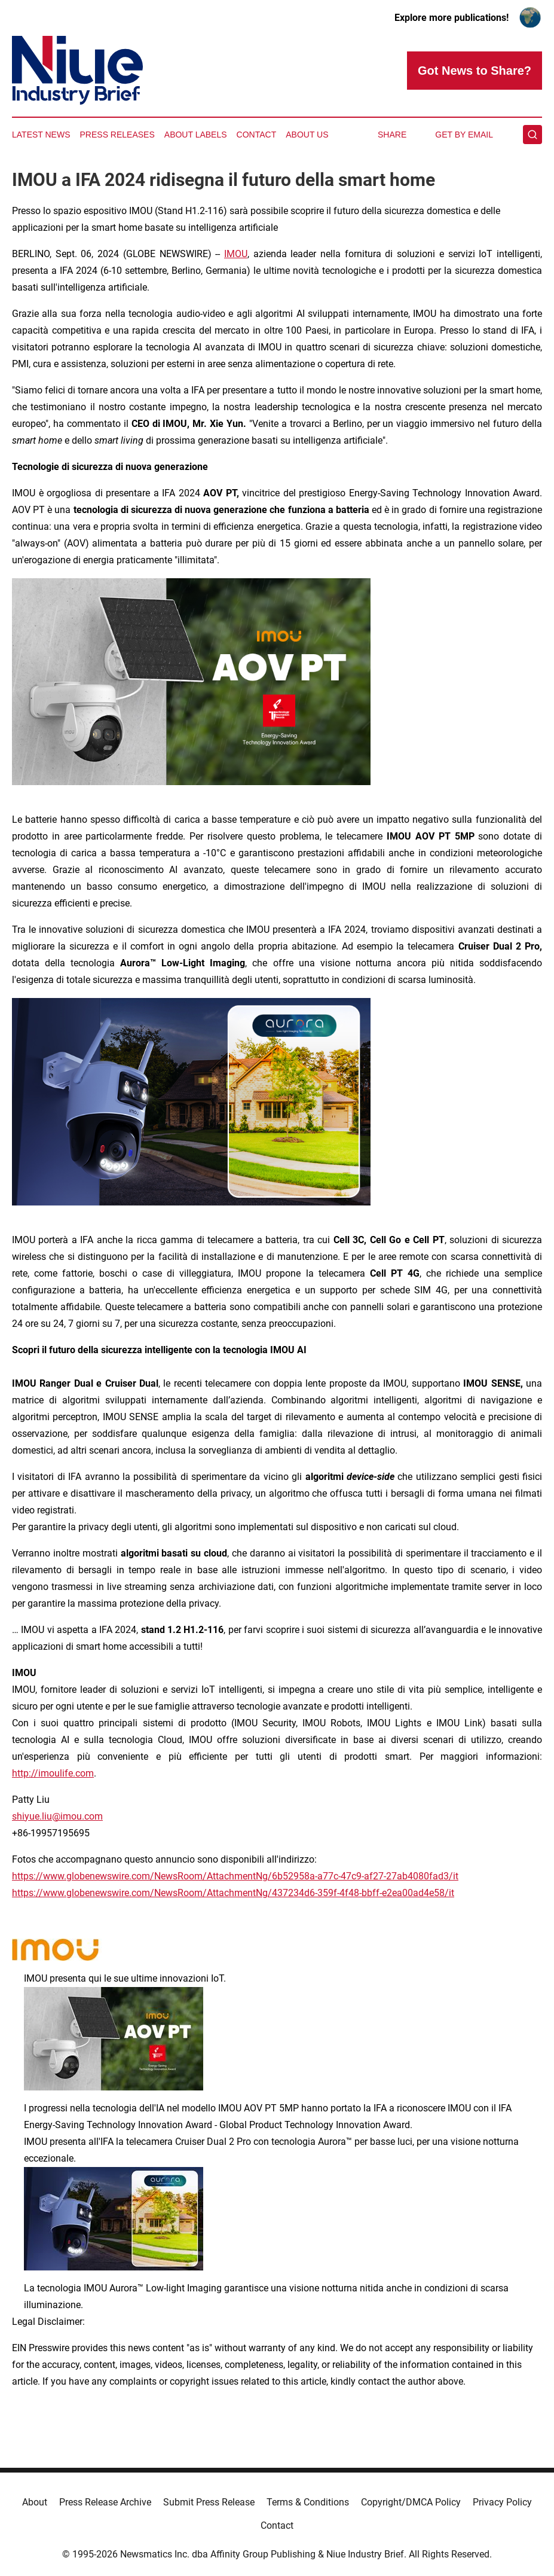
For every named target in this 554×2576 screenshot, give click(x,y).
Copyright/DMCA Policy (411, 2502)
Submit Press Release (209, 2502)
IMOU (235, 254)
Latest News (41, 134)
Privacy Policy (502, 2502)
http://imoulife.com (53, 1773)
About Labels (195, 134)
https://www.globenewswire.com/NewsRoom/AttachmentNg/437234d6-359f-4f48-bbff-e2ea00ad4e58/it (233, 1893)
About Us (307, 134)
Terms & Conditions (308, 2502)
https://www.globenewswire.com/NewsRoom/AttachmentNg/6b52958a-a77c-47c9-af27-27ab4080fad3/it (235, 1876)
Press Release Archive (105, 2502)
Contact (257, 134)
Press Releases (117, 134)
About (34, 2502)
